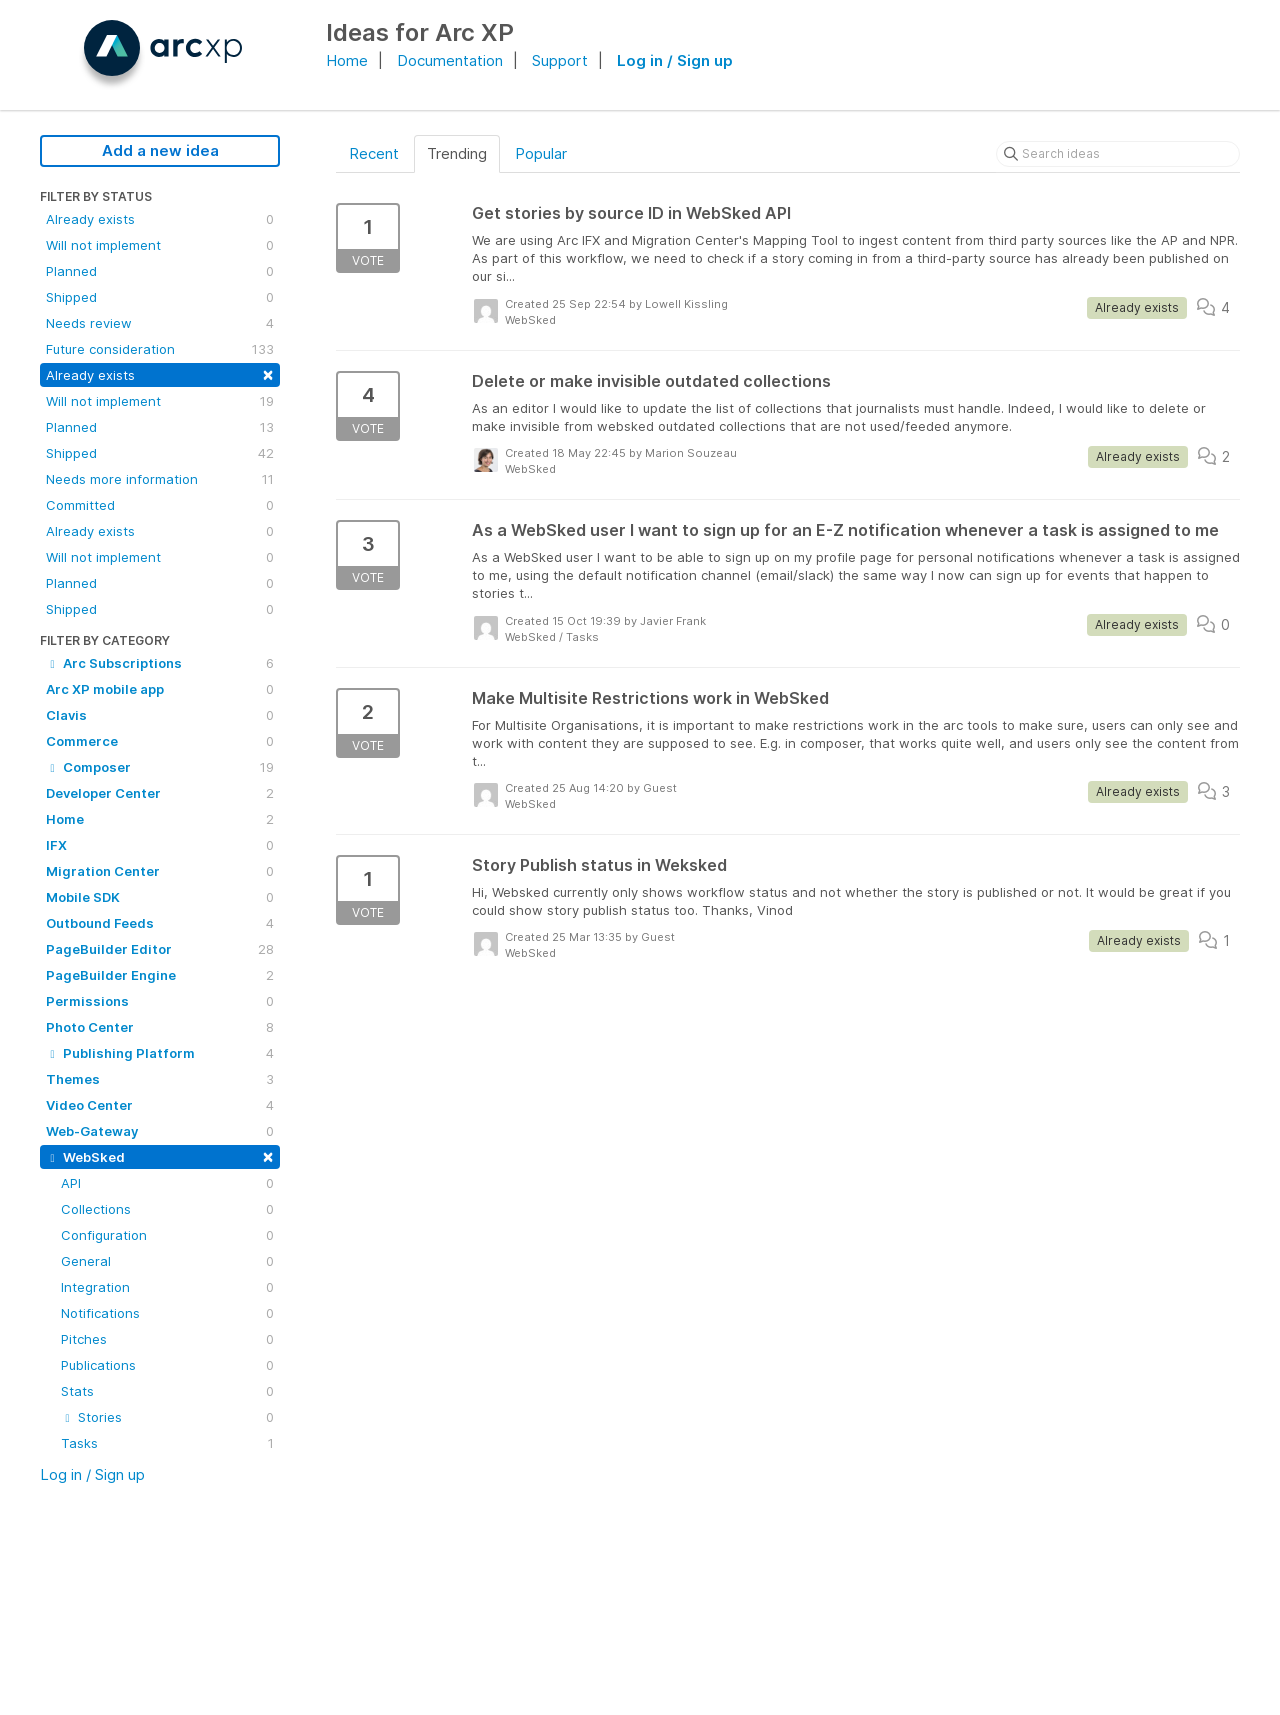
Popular (541, 153)
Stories (167, 1417)
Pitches (167, 1339)
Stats (167, 1391)
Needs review (160, 323)
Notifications (167, 1313)
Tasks (167, 1443)
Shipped (160, 297)
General (167, 1261)
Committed (160, 505)
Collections (167, 1209)
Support (560, 60)
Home (347, 60)
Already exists (160, 219)
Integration (167, 1287)
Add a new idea (160, 150)
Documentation (450, 60)
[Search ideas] (1118, 154)
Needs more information (160, 479)
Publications (167, 1365)
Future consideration (160, 349)
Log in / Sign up (675, 60)
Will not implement (160, 245)
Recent (374, 153)
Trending (457, 153)
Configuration (167, 1235)
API (167, 1183)
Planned (160, 271)
